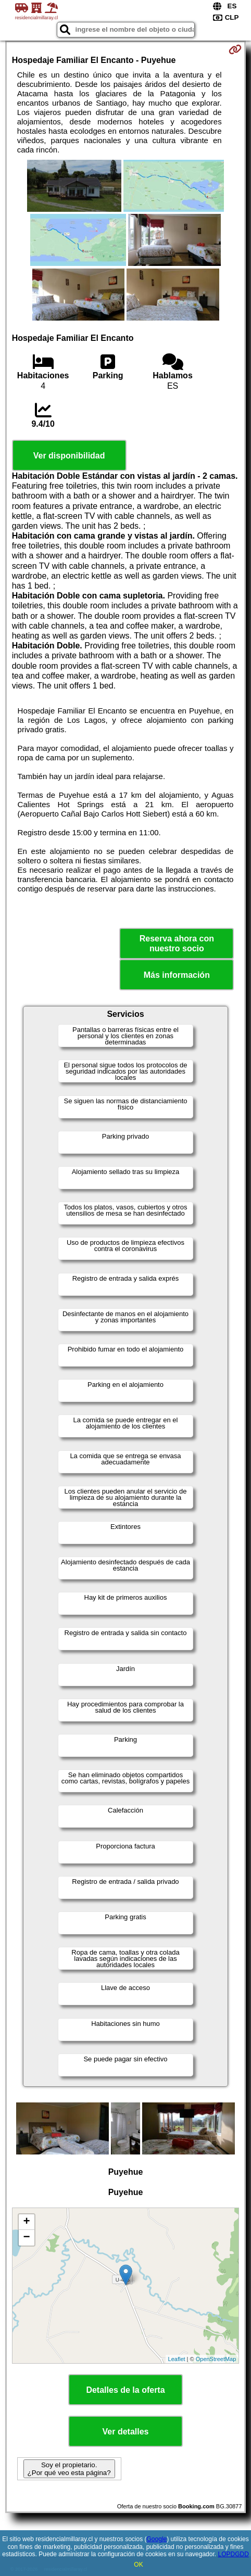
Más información (177, 975)
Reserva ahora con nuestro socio (177, 943)
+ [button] (26, 2222)
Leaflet (176, 2359)
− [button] (26, 2238)
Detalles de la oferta (125, 2390)
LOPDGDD (233, 2554)
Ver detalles (126, 2431)
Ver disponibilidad (69, 455)
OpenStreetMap (216, 2359)
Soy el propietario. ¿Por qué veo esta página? (69, 2469)
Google (157, 2539)
